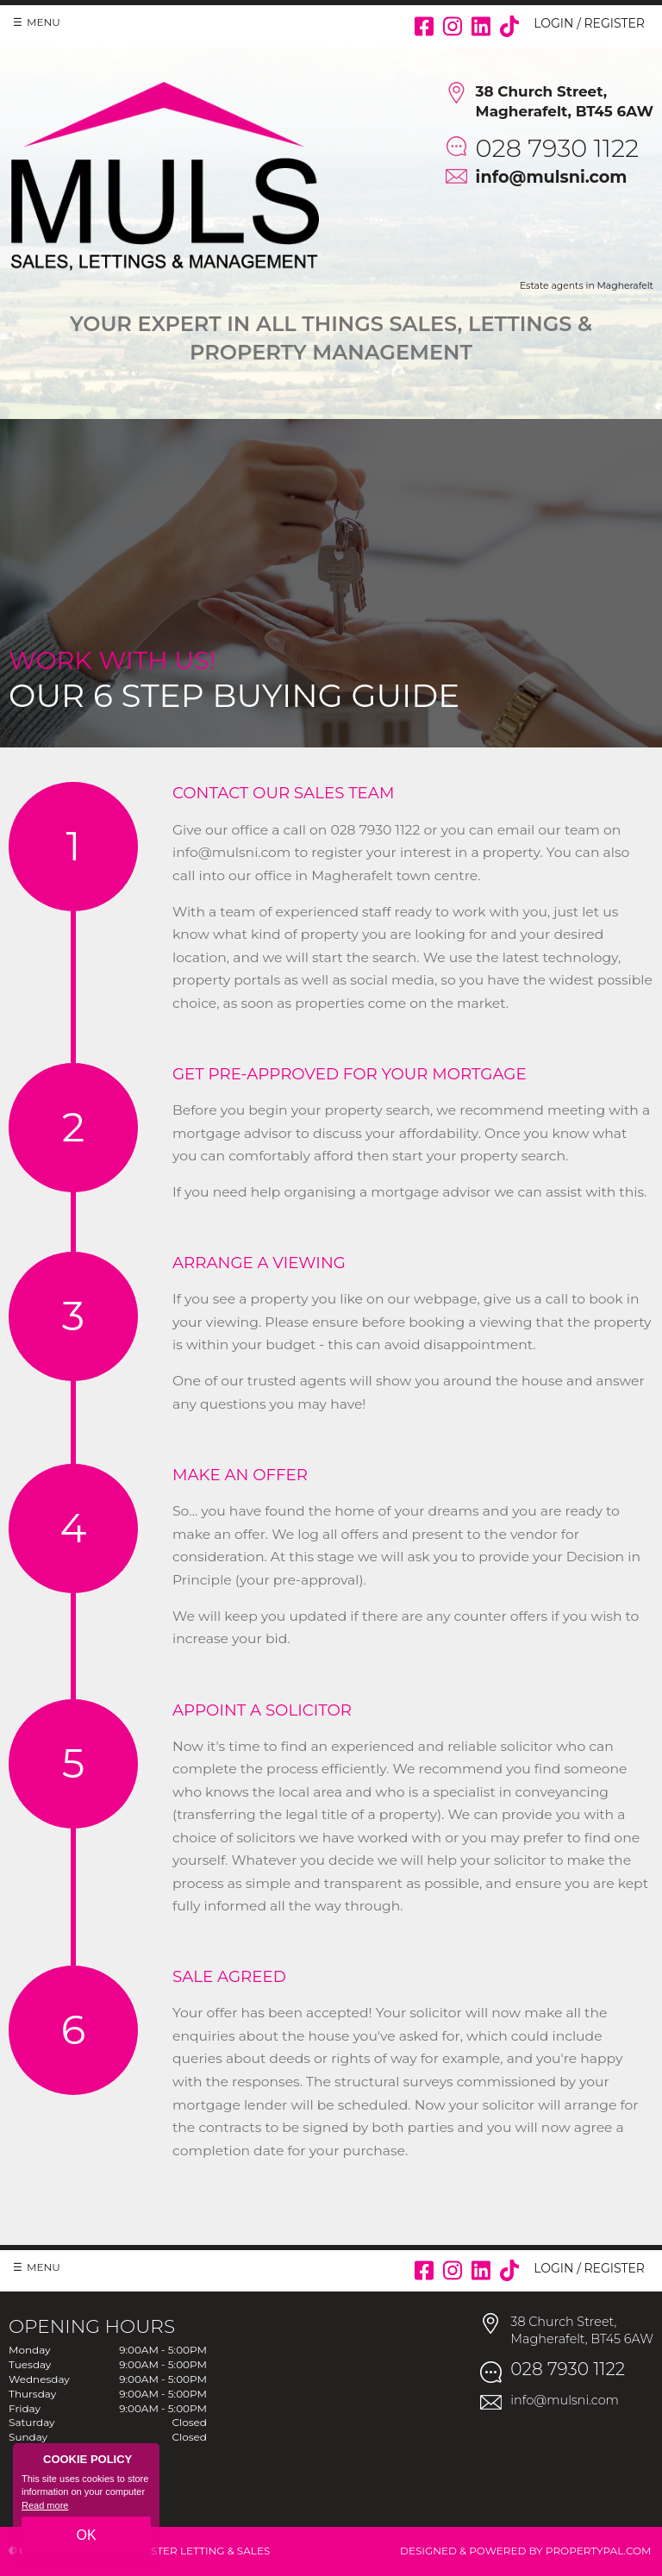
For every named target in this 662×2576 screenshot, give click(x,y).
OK (86, 2535)
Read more (45, 2505)
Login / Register (589, 23)
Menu (43, 22)
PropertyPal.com (599, 2550)
